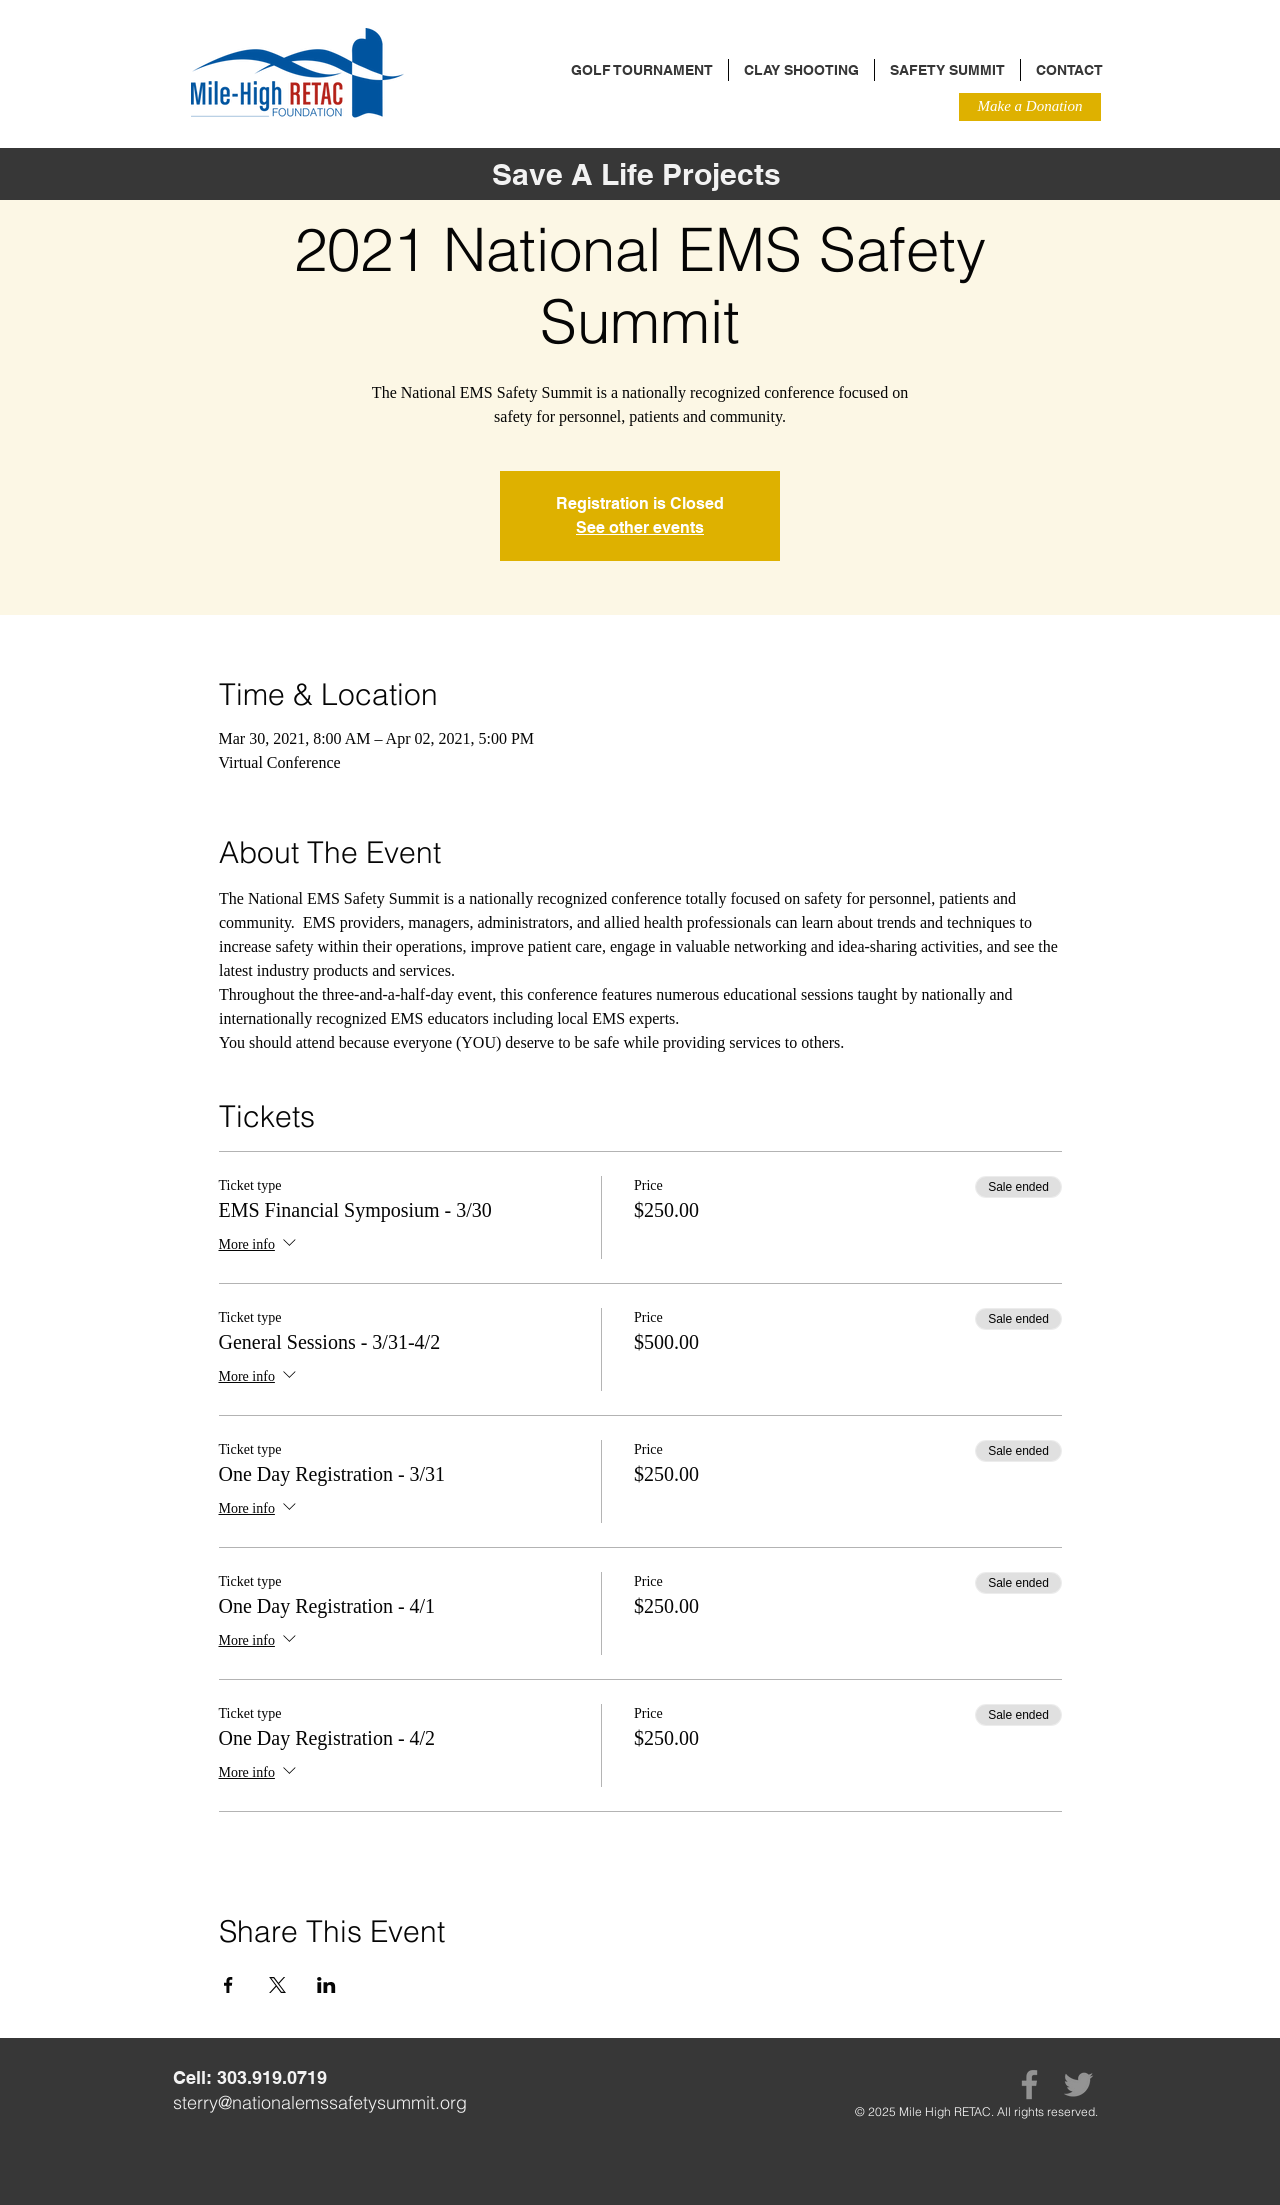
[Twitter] (1078, 2084)
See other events (640, 527)
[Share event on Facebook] (228, 1985)
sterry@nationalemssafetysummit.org (320, 2102)
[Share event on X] (277, 1985)
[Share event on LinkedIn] (326, 1985)
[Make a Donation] (1030, 107)
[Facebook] (1029, 2084)
